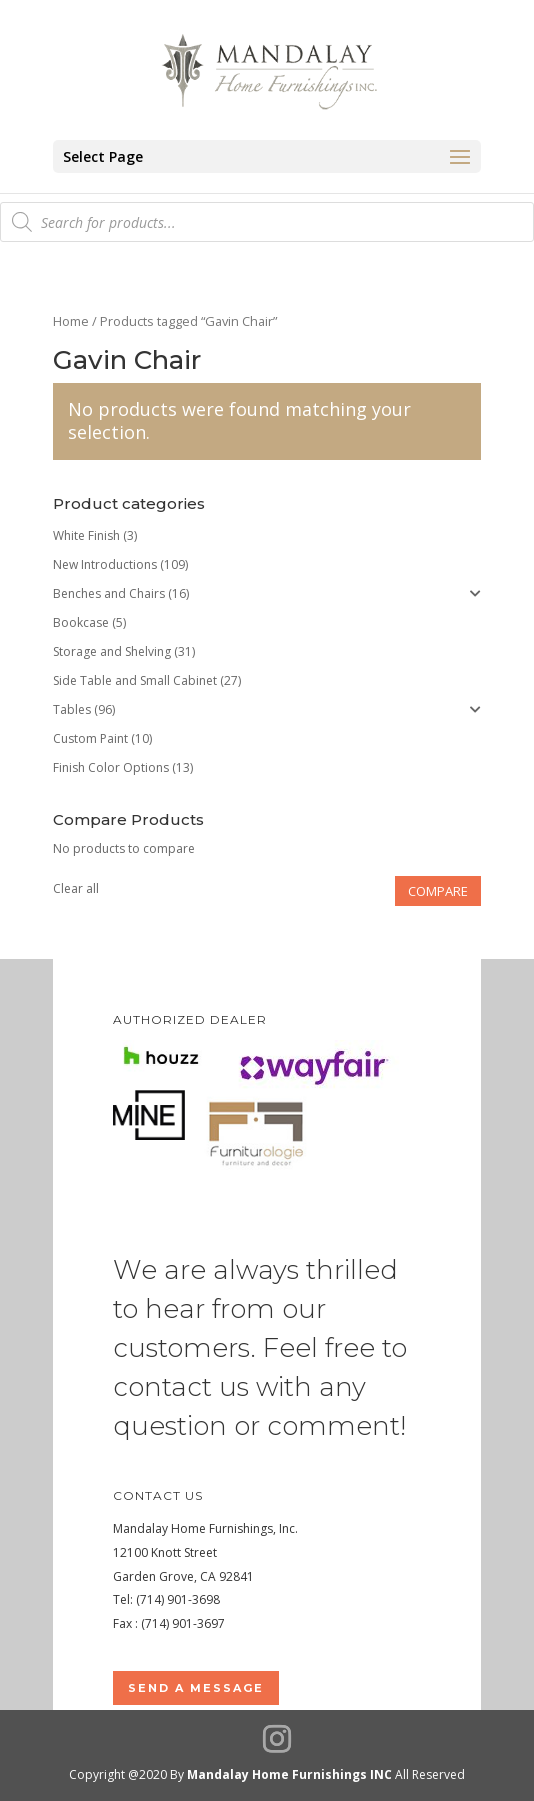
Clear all (76, 888)
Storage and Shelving (112, 651)
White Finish (86, 535)
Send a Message (196, 1688)
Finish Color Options (111, 767)
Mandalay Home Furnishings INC (289, 1774)
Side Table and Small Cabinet (135, 680)
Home (71, 321)
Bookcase (81, 622)
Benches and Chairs (109, 593)
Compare (438, 891)
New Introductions (105, 564)
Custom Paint (90, 738)
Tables (72, 709)
